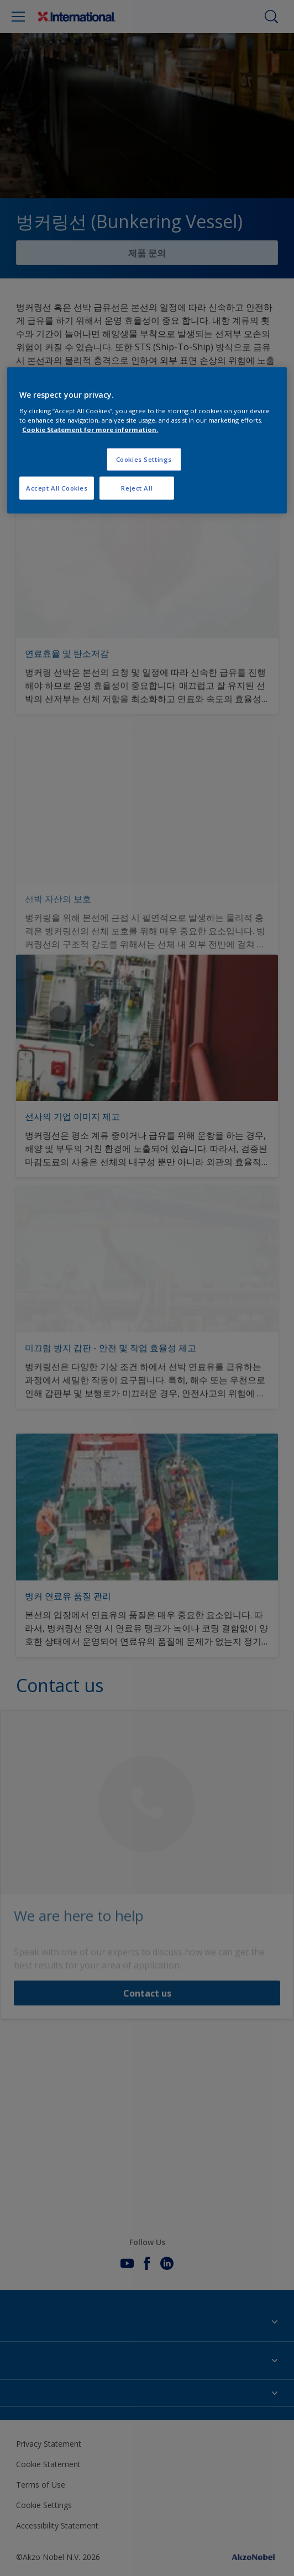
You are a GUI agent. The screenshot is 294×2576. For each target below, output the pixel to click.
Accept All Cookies (56, 488)
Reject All (137, 488)
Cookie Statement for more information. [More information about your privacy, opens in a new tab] (90, 429)
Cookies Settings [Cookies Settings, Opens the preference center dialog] (144, 459)
